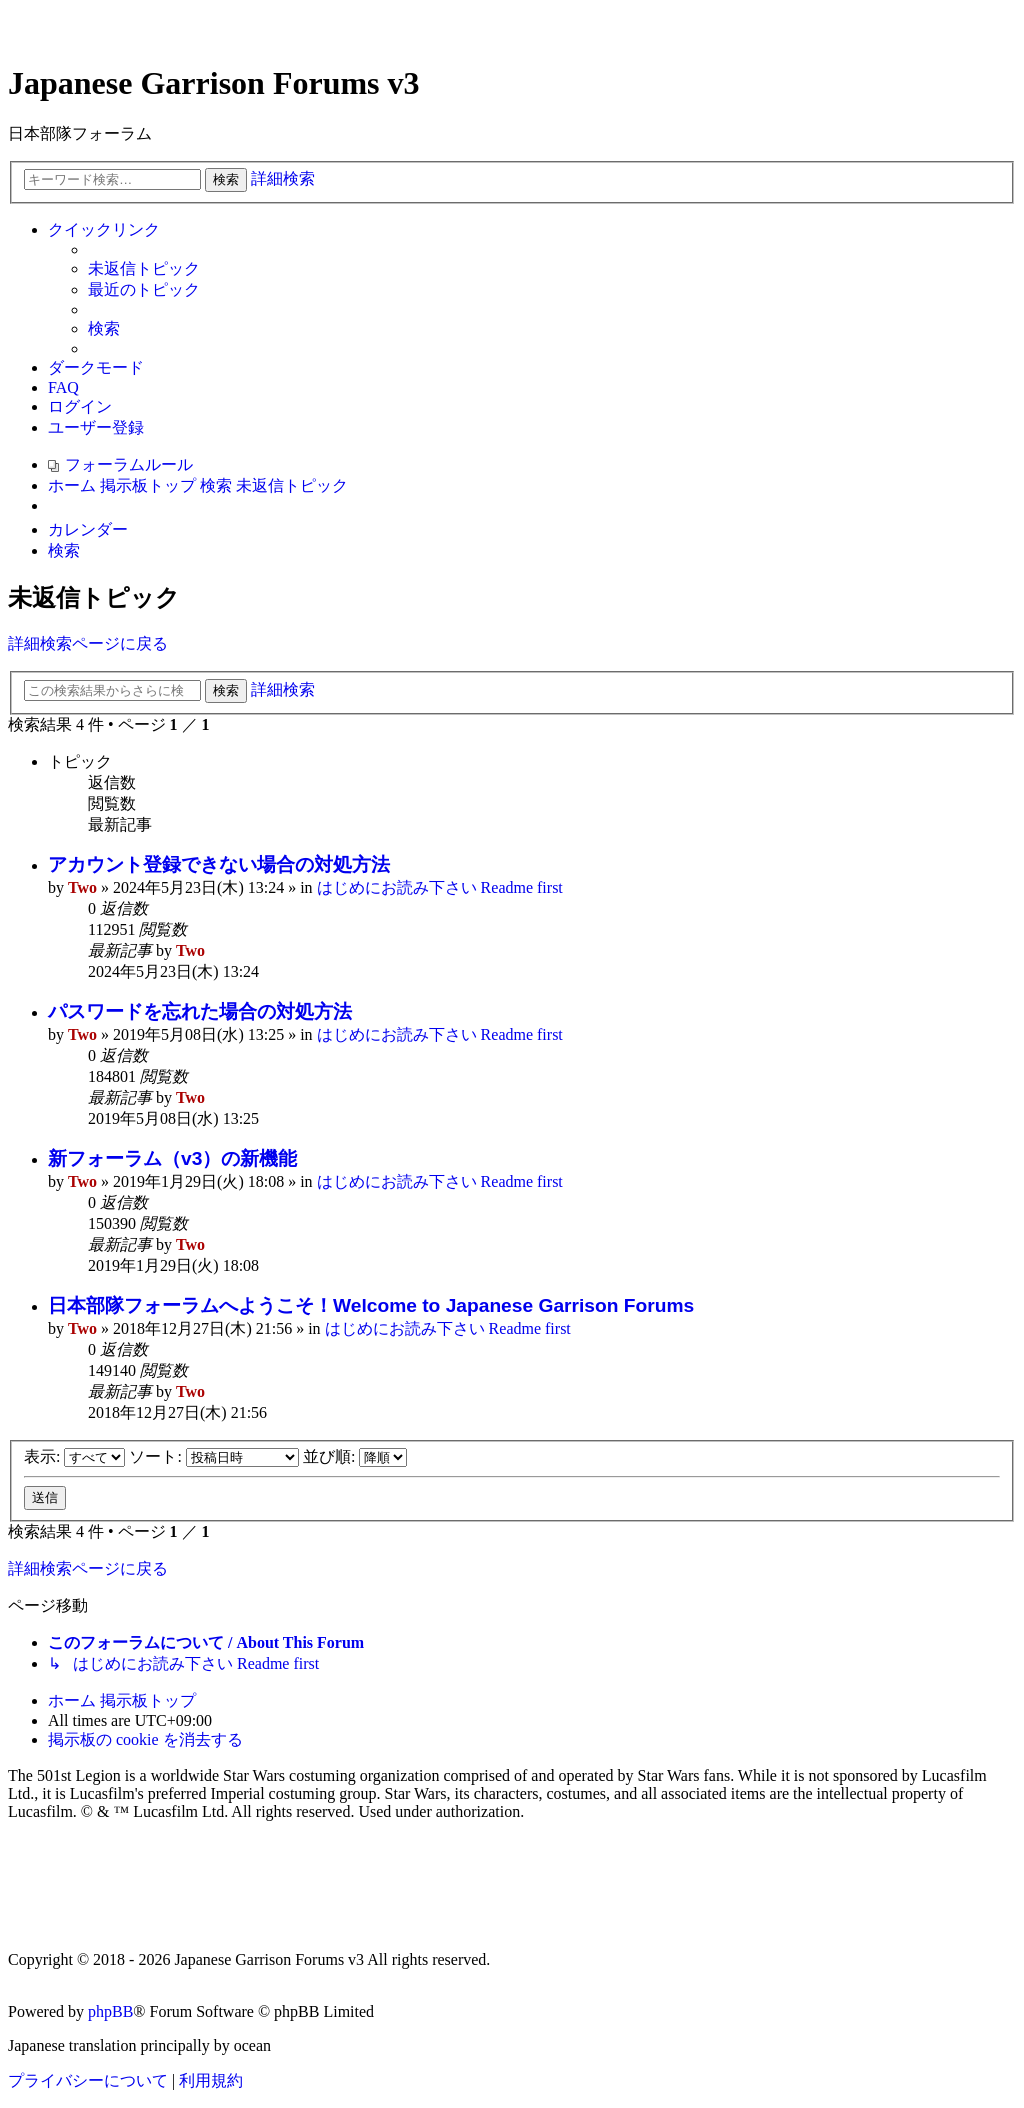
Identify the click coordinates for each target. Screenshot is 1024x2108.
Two (82, 887)
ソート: (213, 1456)
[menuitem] (144, 269)
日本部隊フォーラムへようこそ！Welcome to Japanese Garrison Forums (371, 1305)
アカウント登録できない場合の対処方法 (219, 864)
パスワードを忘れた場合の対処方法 (200, 1011)
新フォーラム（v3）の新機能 (172, 1158)
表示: (74, 1456)
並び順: (355, 1456)
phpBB (110, 2011)
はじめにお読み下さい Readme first (440, 887)
